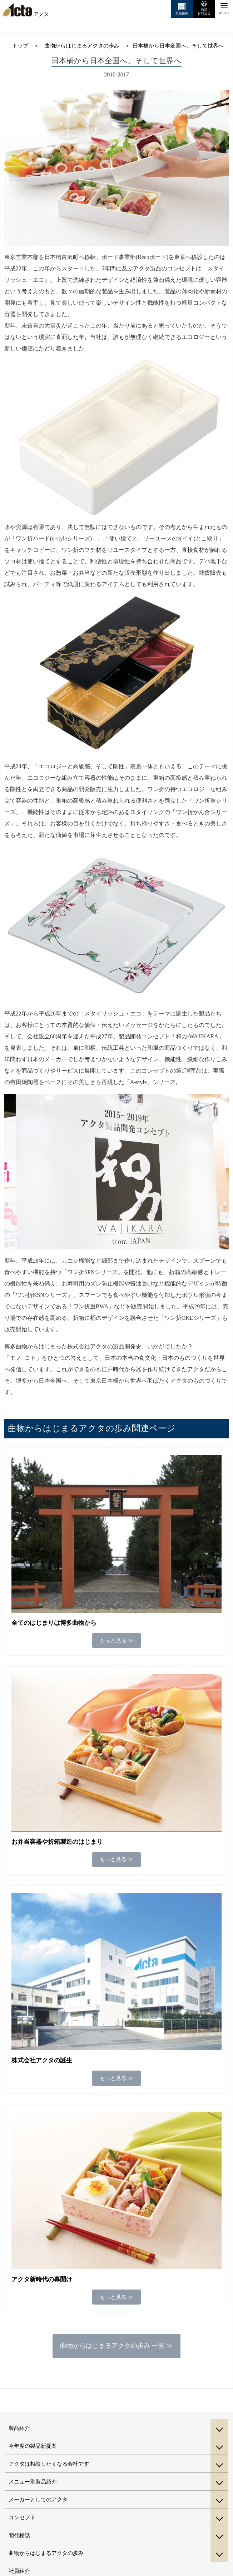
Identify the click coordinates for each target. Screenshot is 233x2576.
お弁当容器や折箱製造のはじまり (57, 1841)
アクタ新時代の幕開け (41, 2279)
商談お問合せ (204, 11)
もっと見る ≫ (116, 1640)
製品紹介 (19, 2428)
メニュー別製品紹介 (33, 2482)
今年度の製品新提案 (33, 2446)
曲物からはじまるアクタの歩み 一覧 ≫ (116, 2345)
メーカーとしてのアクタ (38, 2499)
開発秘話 (19, 2535)
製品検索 (181, 13)
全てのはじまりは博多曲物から (53, 1622)
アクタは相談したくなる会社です (49, 2464)
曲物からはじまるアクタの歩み (46, 2553)
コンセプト (22, 2517)
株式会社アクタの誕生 (41, 2060)
